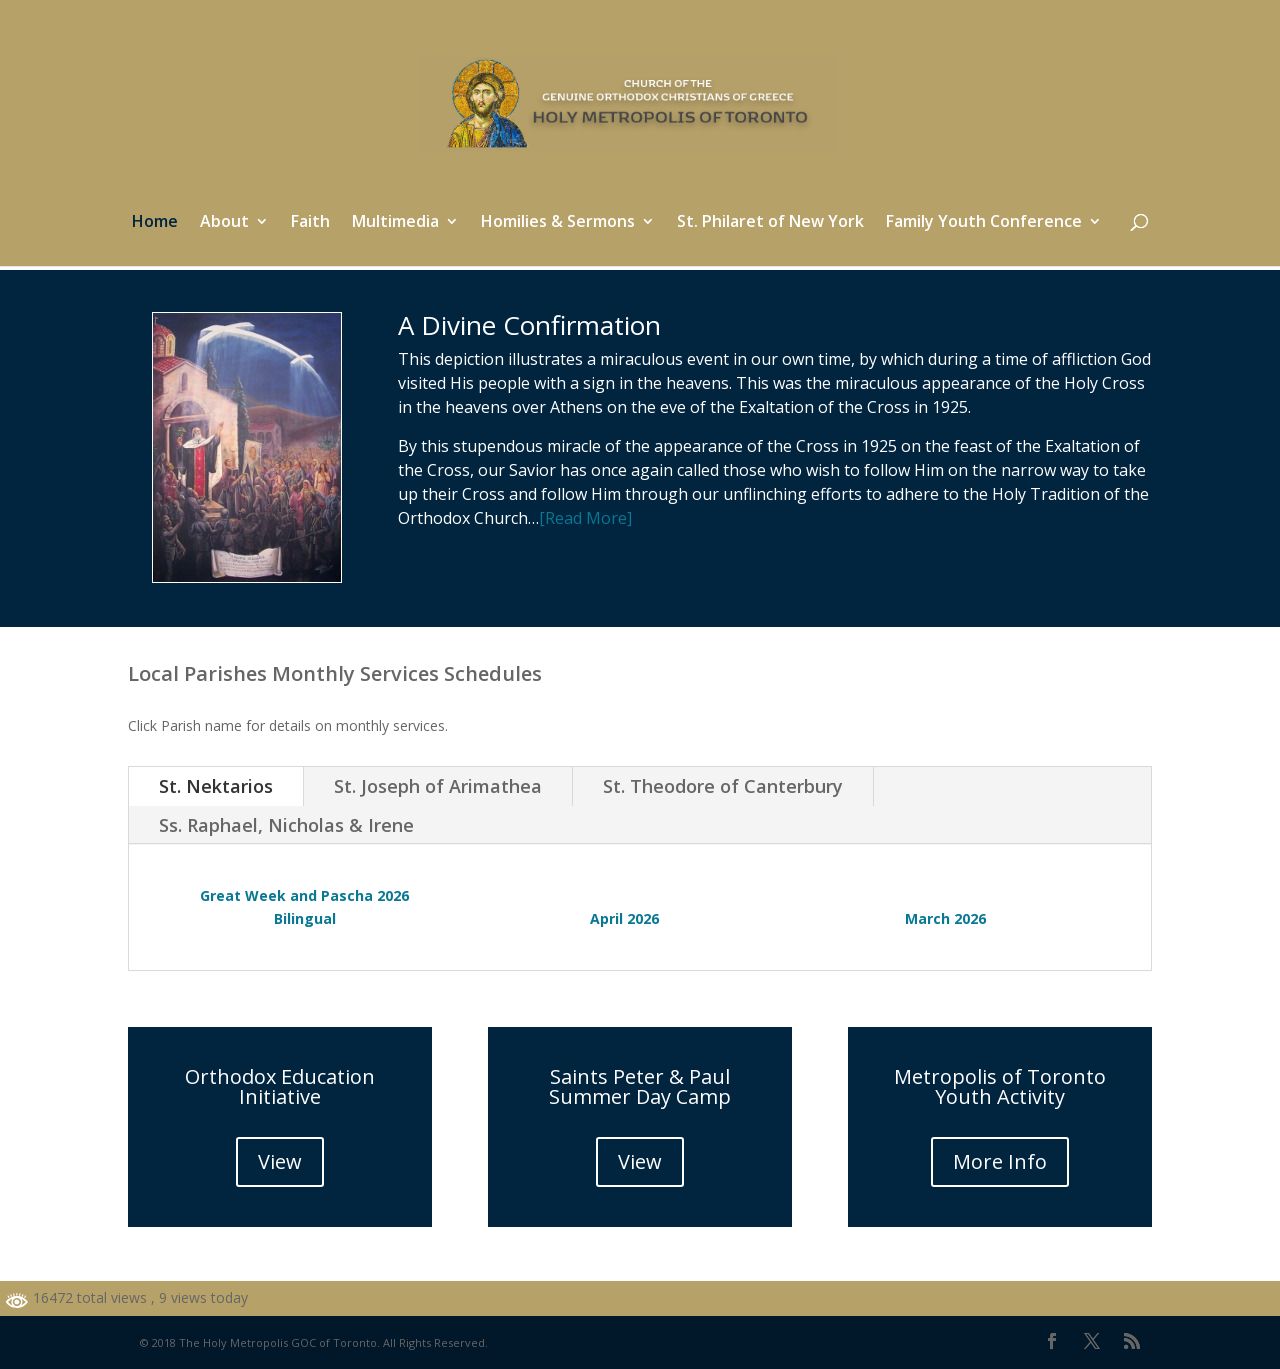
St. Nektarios (216, 786)
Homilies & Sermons (558, 223)
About (224, 223)
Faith (310, 223)
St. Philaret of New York (770, 223)
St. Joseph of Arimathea (438, 786)
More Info (1000, 1161)
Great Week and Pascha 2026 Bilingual (304, 907)
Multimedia (395, 223)
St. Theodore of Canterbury (723, 786)
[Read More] (585, 518)
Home (155, 223)
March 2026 (945, 918)
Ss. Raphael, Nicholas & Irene (286, 825)
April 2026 (624, 918)
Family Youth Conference (984, 223)
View (280, 1161)
